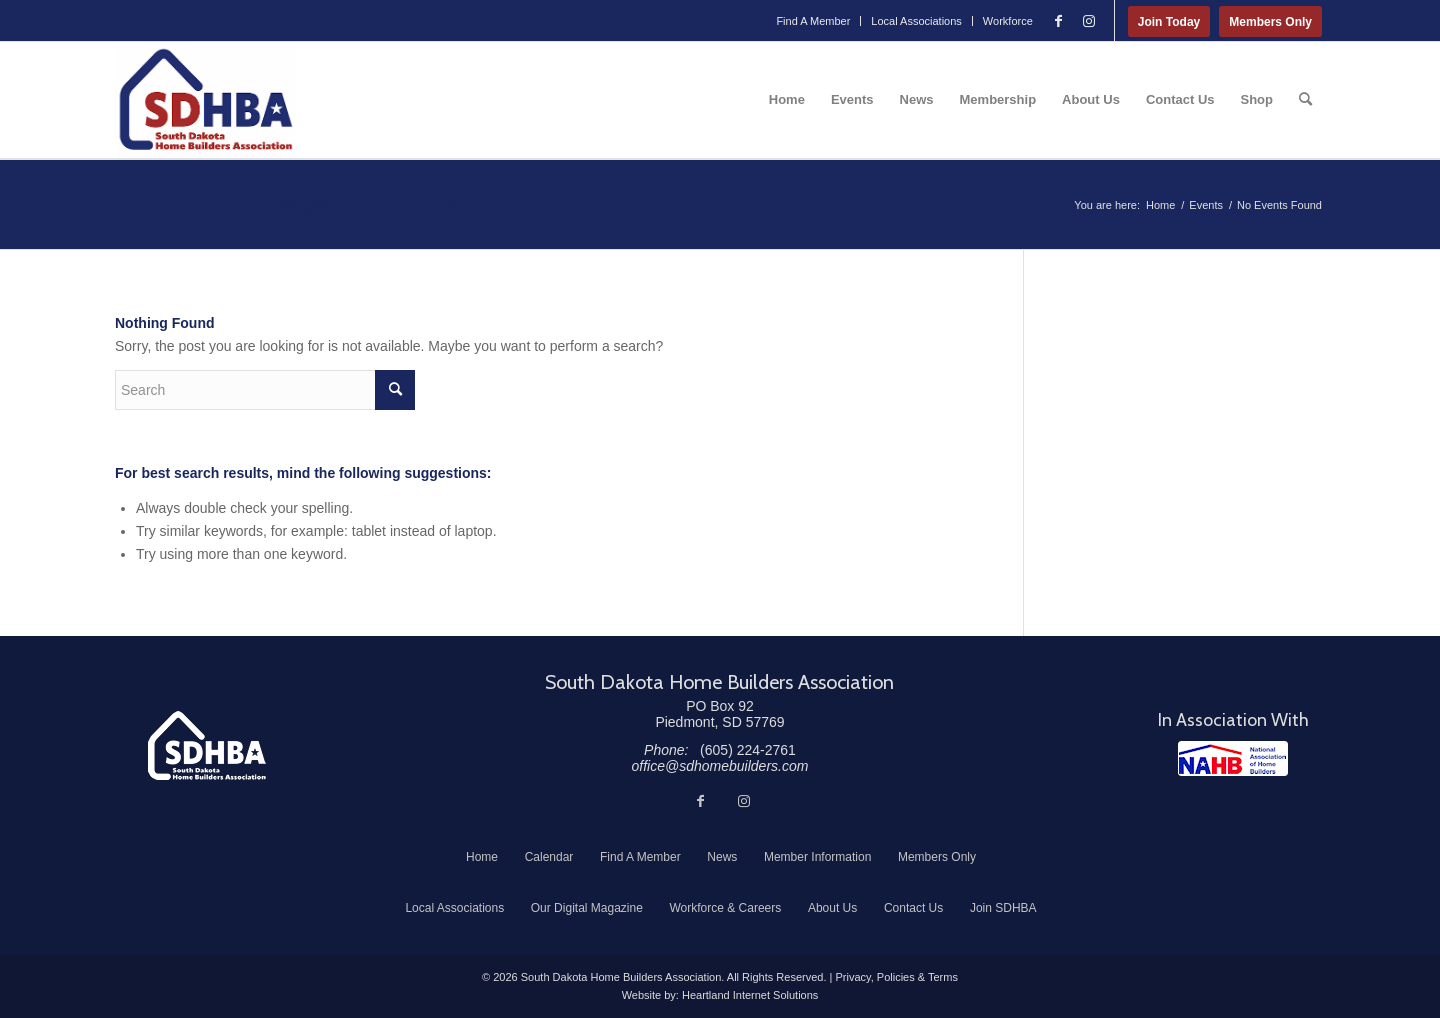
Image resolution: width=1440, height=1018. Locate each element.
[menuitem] (813, 21)
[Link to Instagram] (1089, 21)
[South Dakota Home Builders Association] (206, 100)
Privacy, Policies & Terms (896, 977)
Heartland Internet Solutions (750, 995)
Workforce (1008, 21)
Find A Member (813, 21)
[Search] (1305, 100)
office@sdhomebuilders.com (720, 766)
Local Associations (916, 21)
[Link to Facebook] (1059, 21)
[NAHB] (1233, 758)
